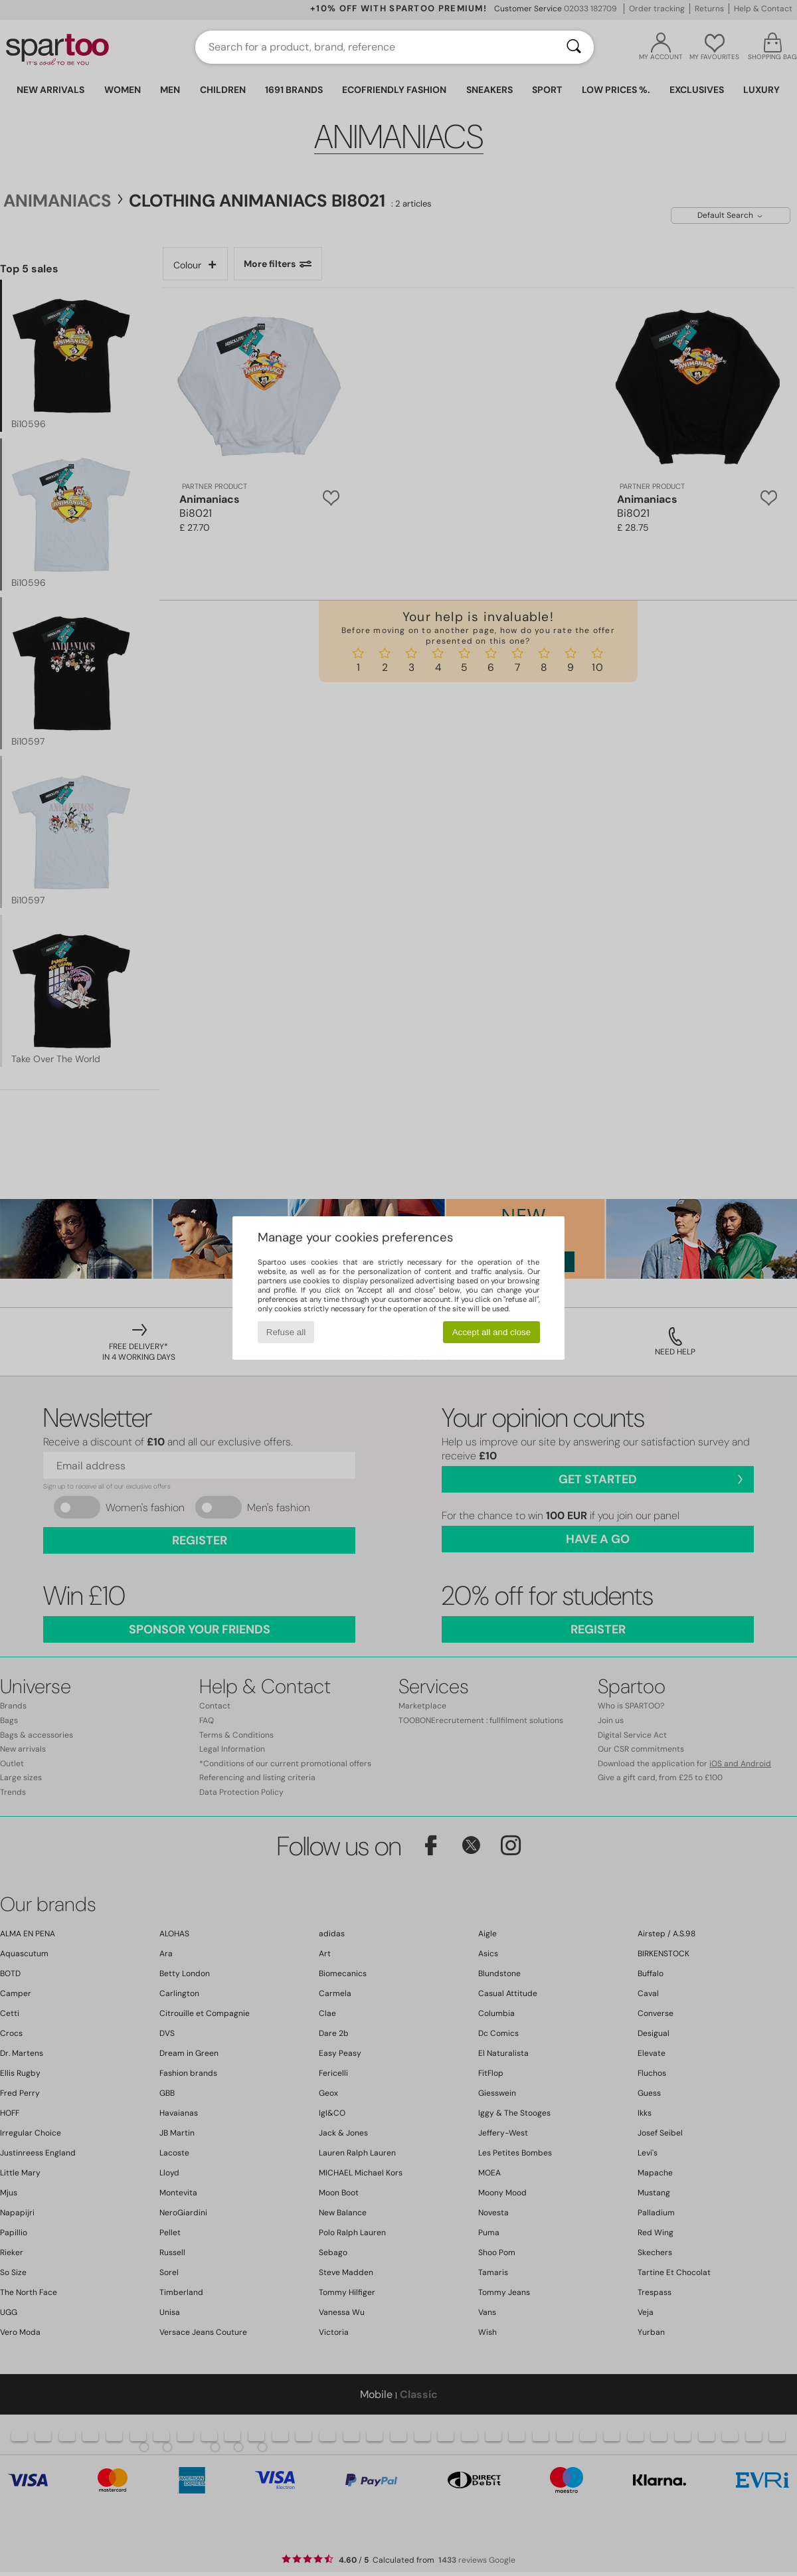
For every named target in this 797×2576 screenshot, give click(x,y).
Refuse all (286, 1332)
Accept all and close (491, 1332)
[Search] (574, 47)
